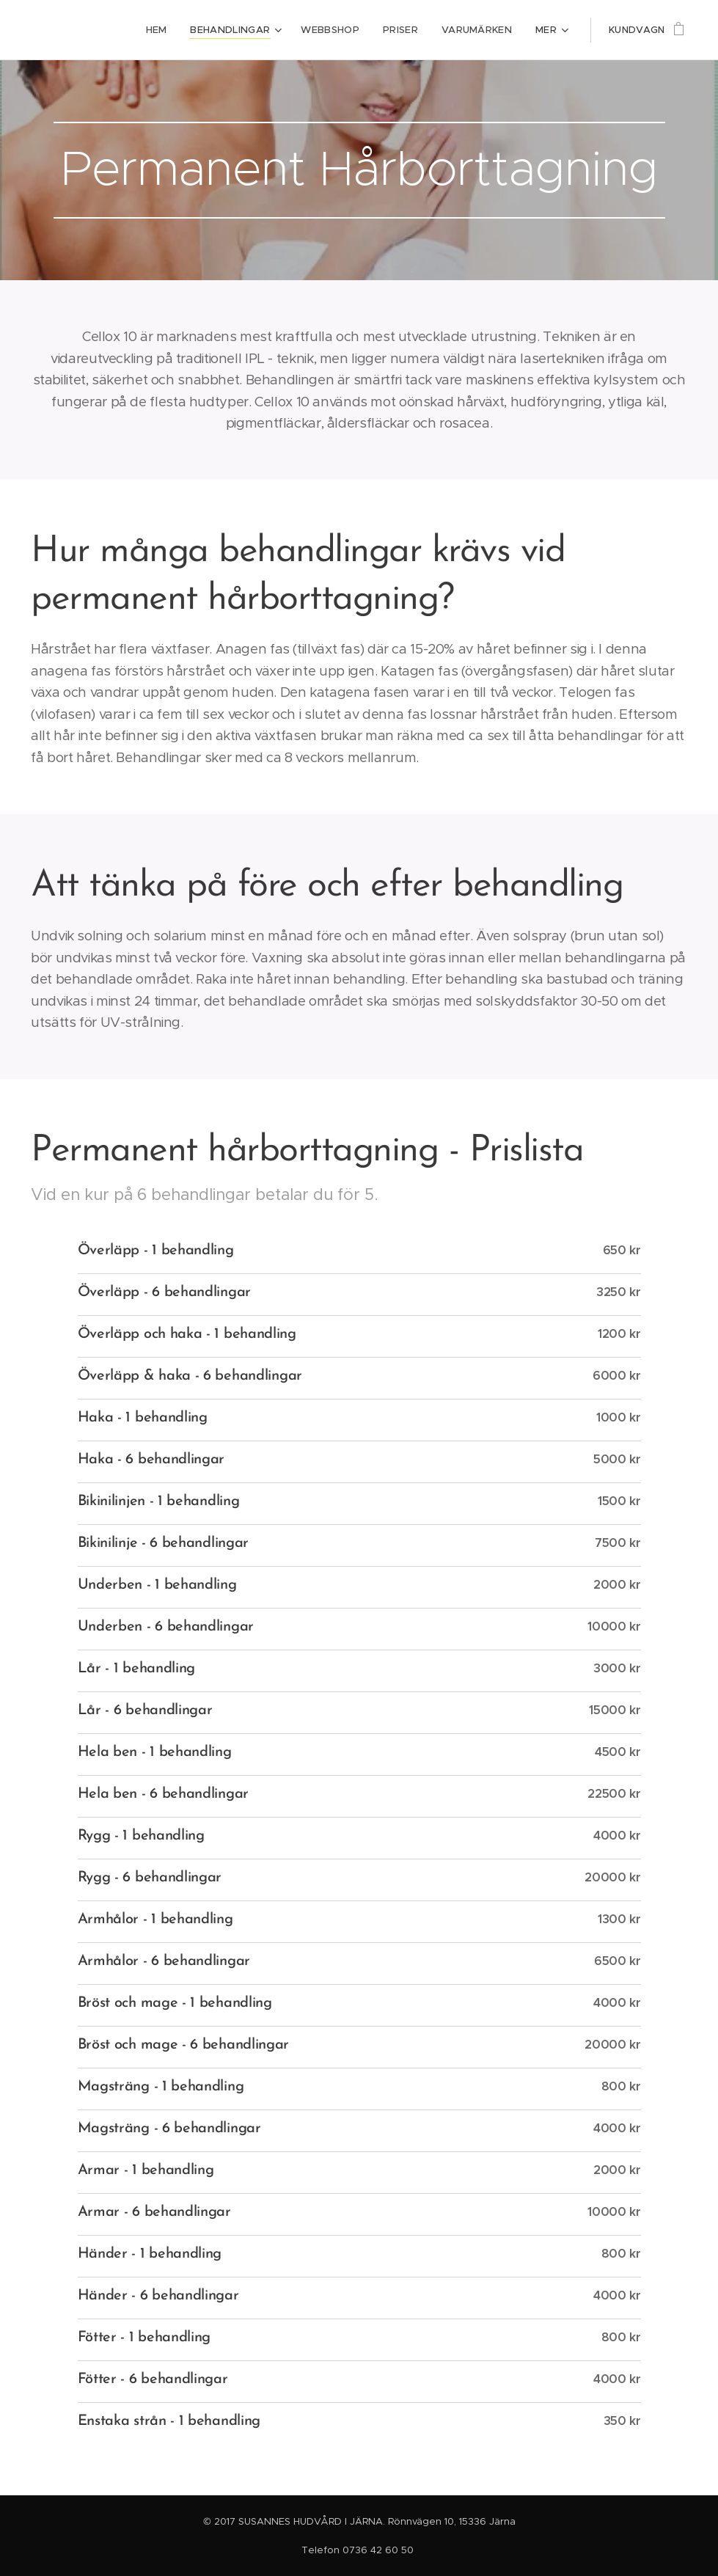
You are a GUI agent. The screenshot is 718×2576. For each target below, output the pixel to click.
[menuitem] (91, 30)
